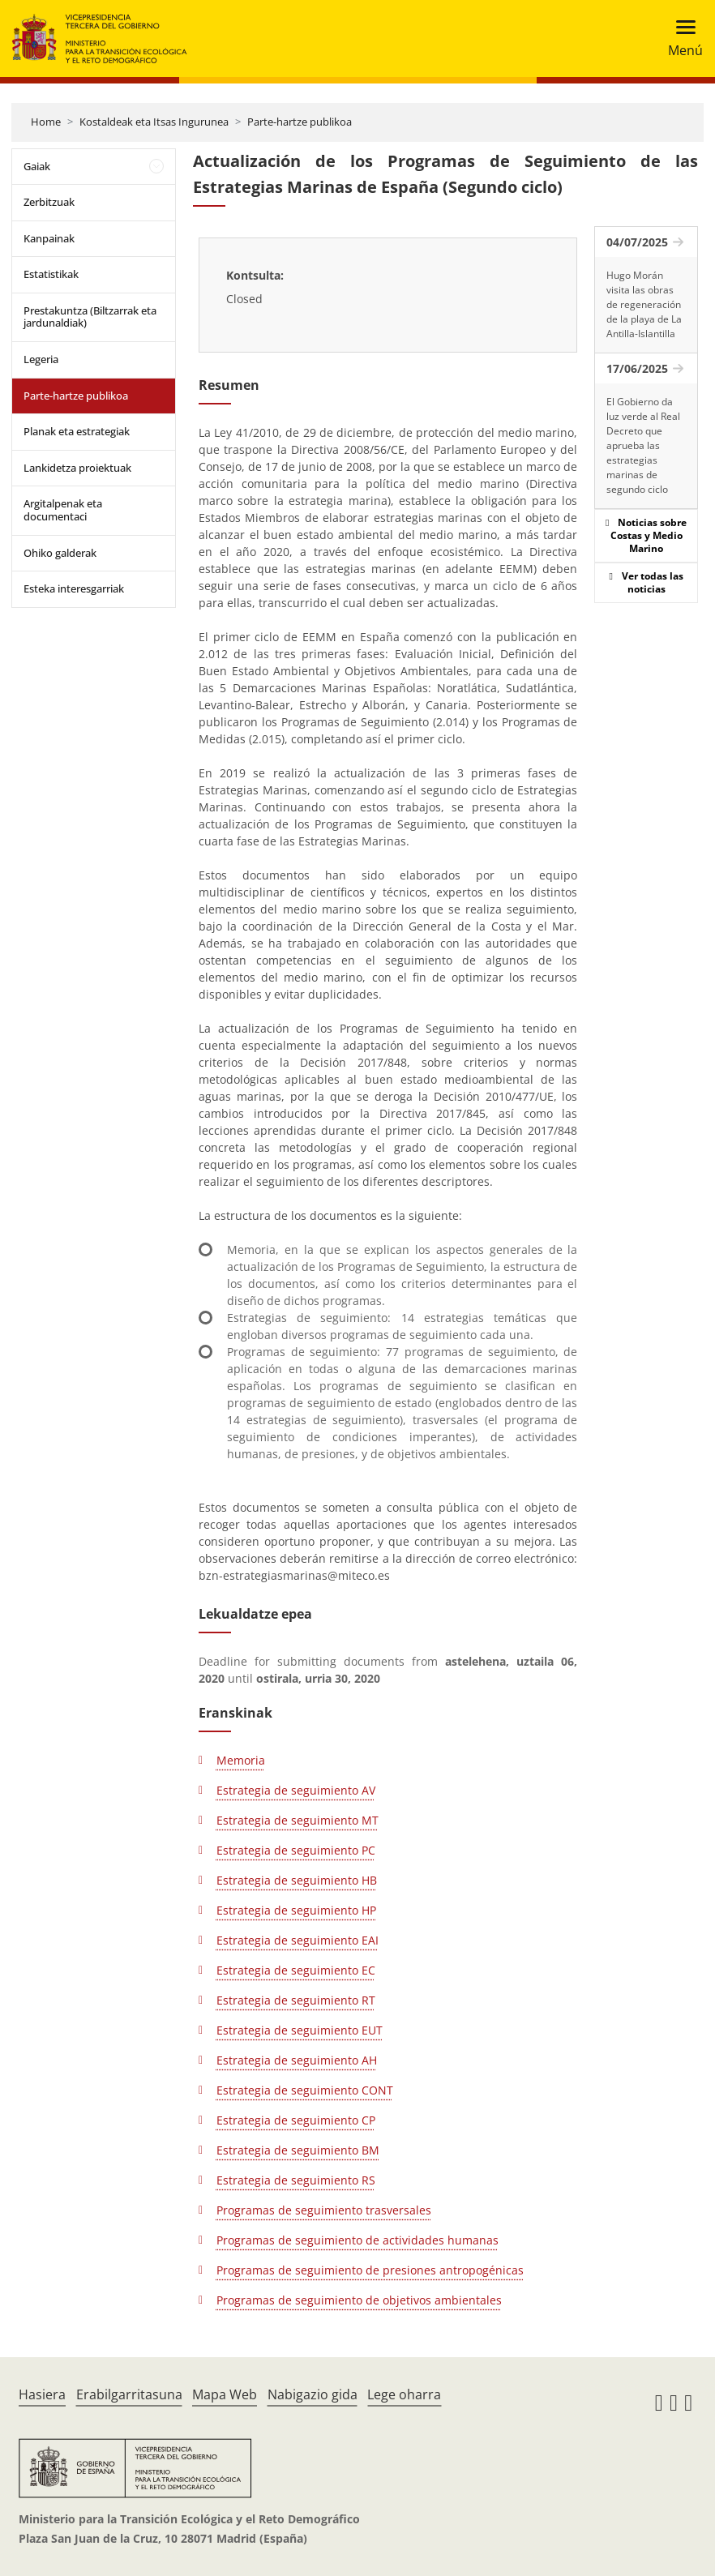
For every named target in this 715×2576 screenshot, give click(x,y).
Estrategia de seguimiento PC (295, 1850)
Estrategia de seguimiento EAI (297, 1940)
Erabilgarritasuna (129, 2394)
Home (46, 121)
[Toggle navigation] (680, 38)
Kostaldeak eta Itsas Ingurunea (154, 121)
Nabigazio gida (313, 2394)
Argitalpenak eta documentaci (63, 510)
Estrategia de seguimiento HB (296, 1880)
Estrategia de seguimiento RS (295, 2180)
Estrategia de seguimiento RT (295, 2000)
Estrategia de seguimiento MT (297, 1820)
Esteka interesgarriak (74, 588)
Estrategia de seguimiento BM (297, 2150)
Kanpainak (49, 238)
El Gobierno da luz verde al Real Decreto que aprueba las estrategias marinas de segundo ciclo (643, 445)
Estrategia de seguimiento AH (296, 2060)
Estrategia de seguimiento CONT (304, 2090)
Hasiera (42, 2394)
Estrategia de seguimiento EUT (299, 2030)
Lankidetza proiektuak (77, 467)
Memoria (240, 1760)
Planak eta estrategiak (77, 431)
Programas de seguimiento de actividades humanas (357, 2240)
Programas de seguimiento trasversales (323, 2210)
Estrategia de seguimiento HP (296, 1910)
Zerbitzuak (49, 202)
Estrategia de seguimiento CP (295, 2120)
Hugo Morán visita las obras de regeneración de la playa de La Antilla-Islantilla (644, 304)
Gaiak (37, 166)
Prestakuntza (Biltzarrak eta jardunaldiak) (90, 317)
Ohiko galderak (60, 553)
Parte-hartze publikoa (299, 121)
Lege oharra (404, 2394)
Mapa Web (224, 2394)
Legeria (41, 359)
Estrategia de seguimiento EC (295, 1970)
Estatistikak (51, 274)
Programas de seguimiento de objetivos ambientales (359, 2300)
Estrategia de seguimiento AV (295, 1790)
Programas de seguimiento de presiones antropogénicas (370, 2270)
